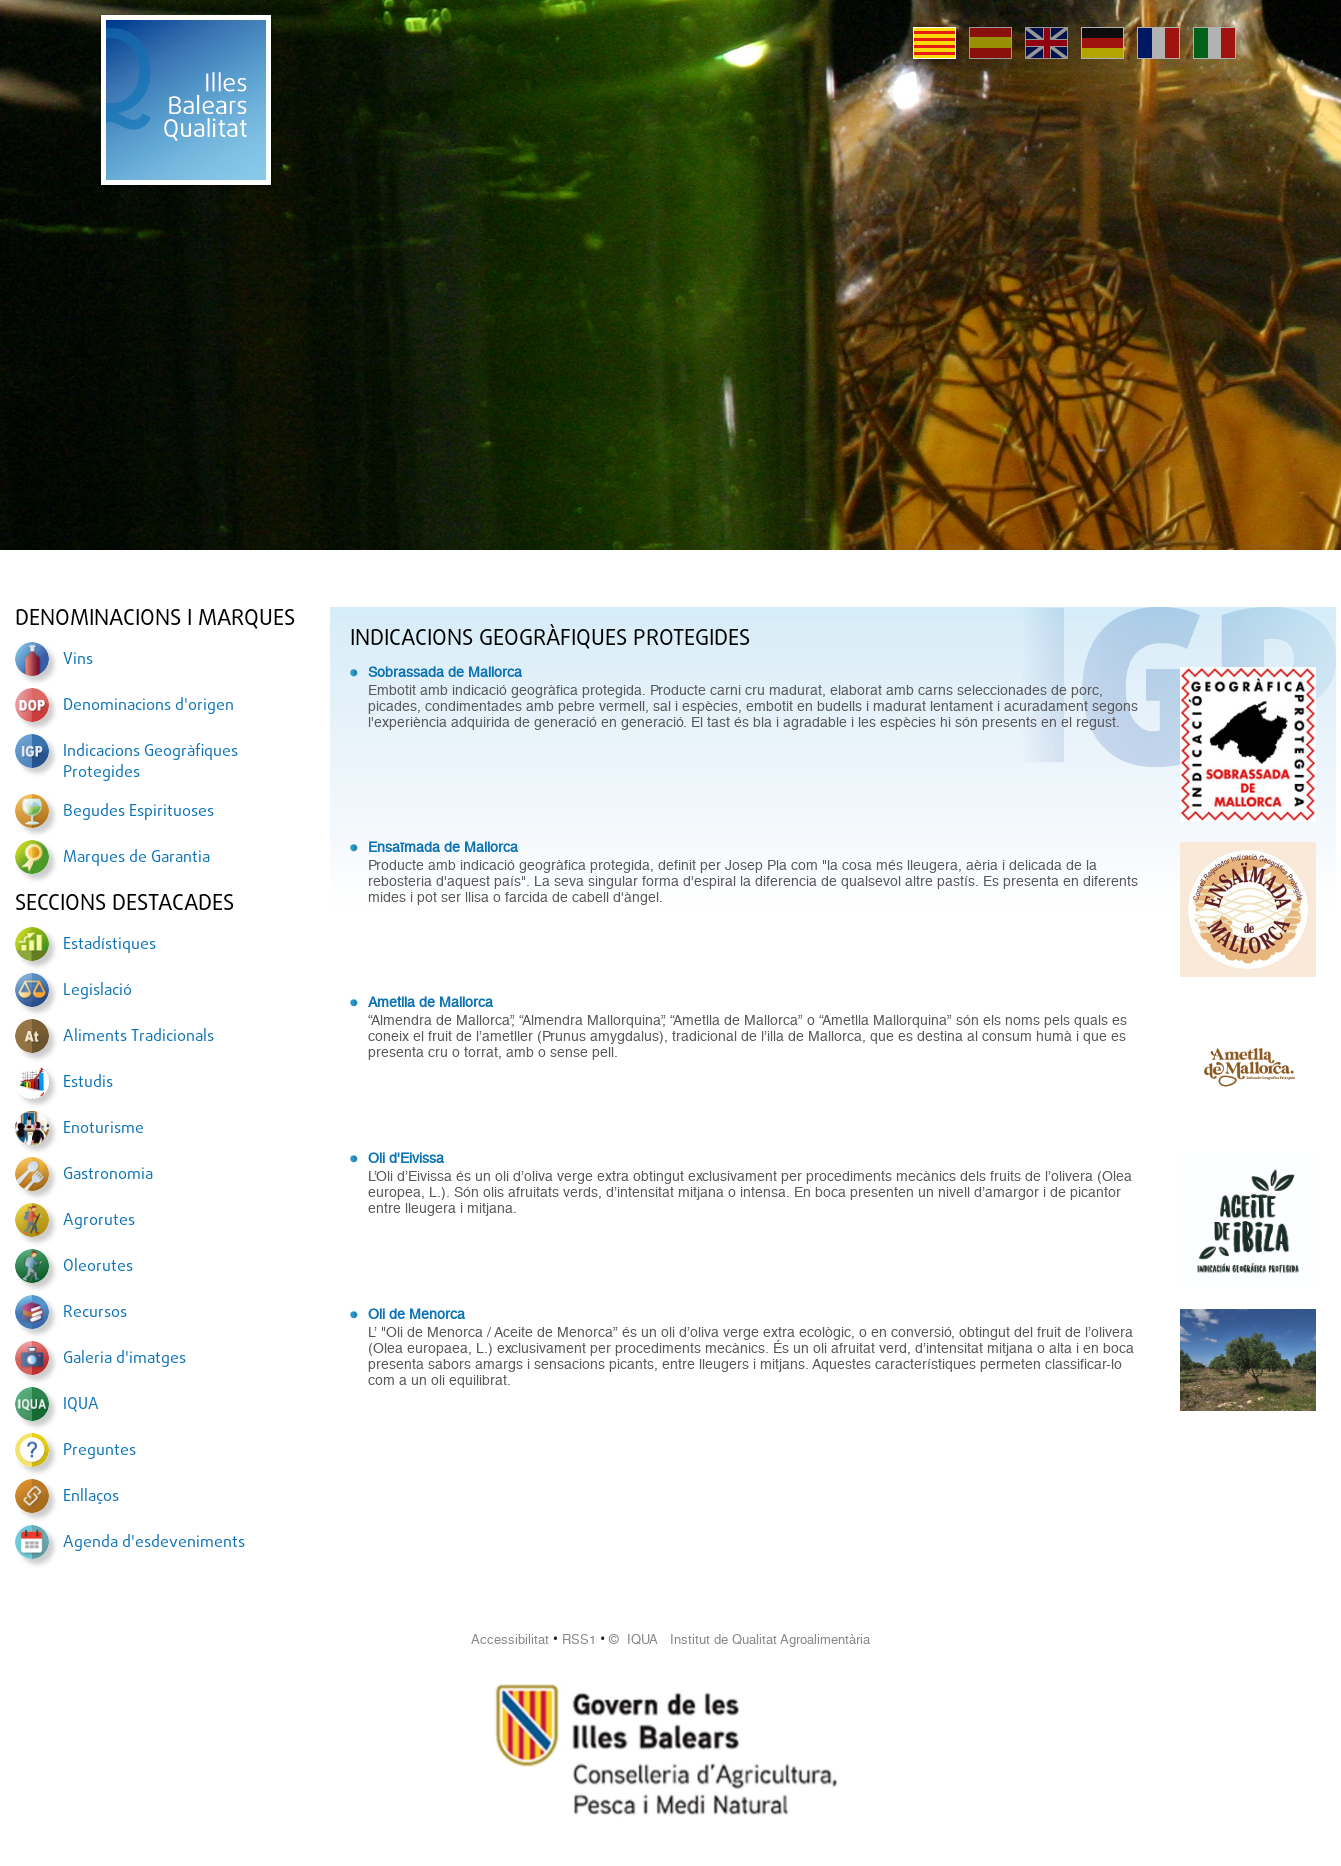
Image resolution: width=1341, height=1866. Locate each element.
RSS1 (579, 1639)
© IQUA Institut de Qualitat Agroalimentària (739, 1639)
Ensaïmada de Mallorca (443, 847)
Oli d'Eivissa (406, 1158)
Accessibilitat (510, 1639)
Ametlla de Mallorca (430, 1002)
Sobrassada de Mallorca (445, 672)
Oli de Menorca (416, 1314)
